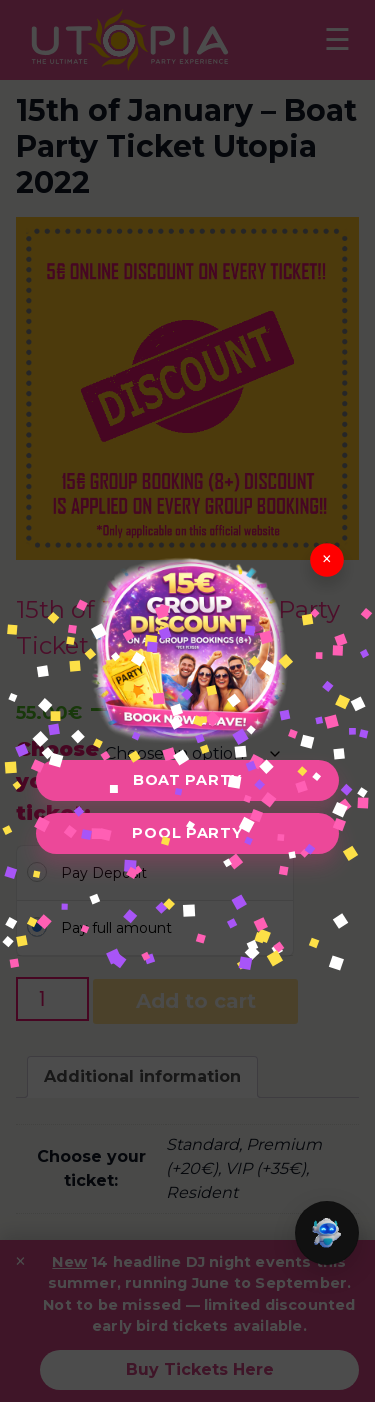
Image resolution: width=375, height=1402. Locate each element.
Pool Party (187, 833)
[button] (327, 1233)
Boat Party (187, 780)
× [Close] (327, 559)
